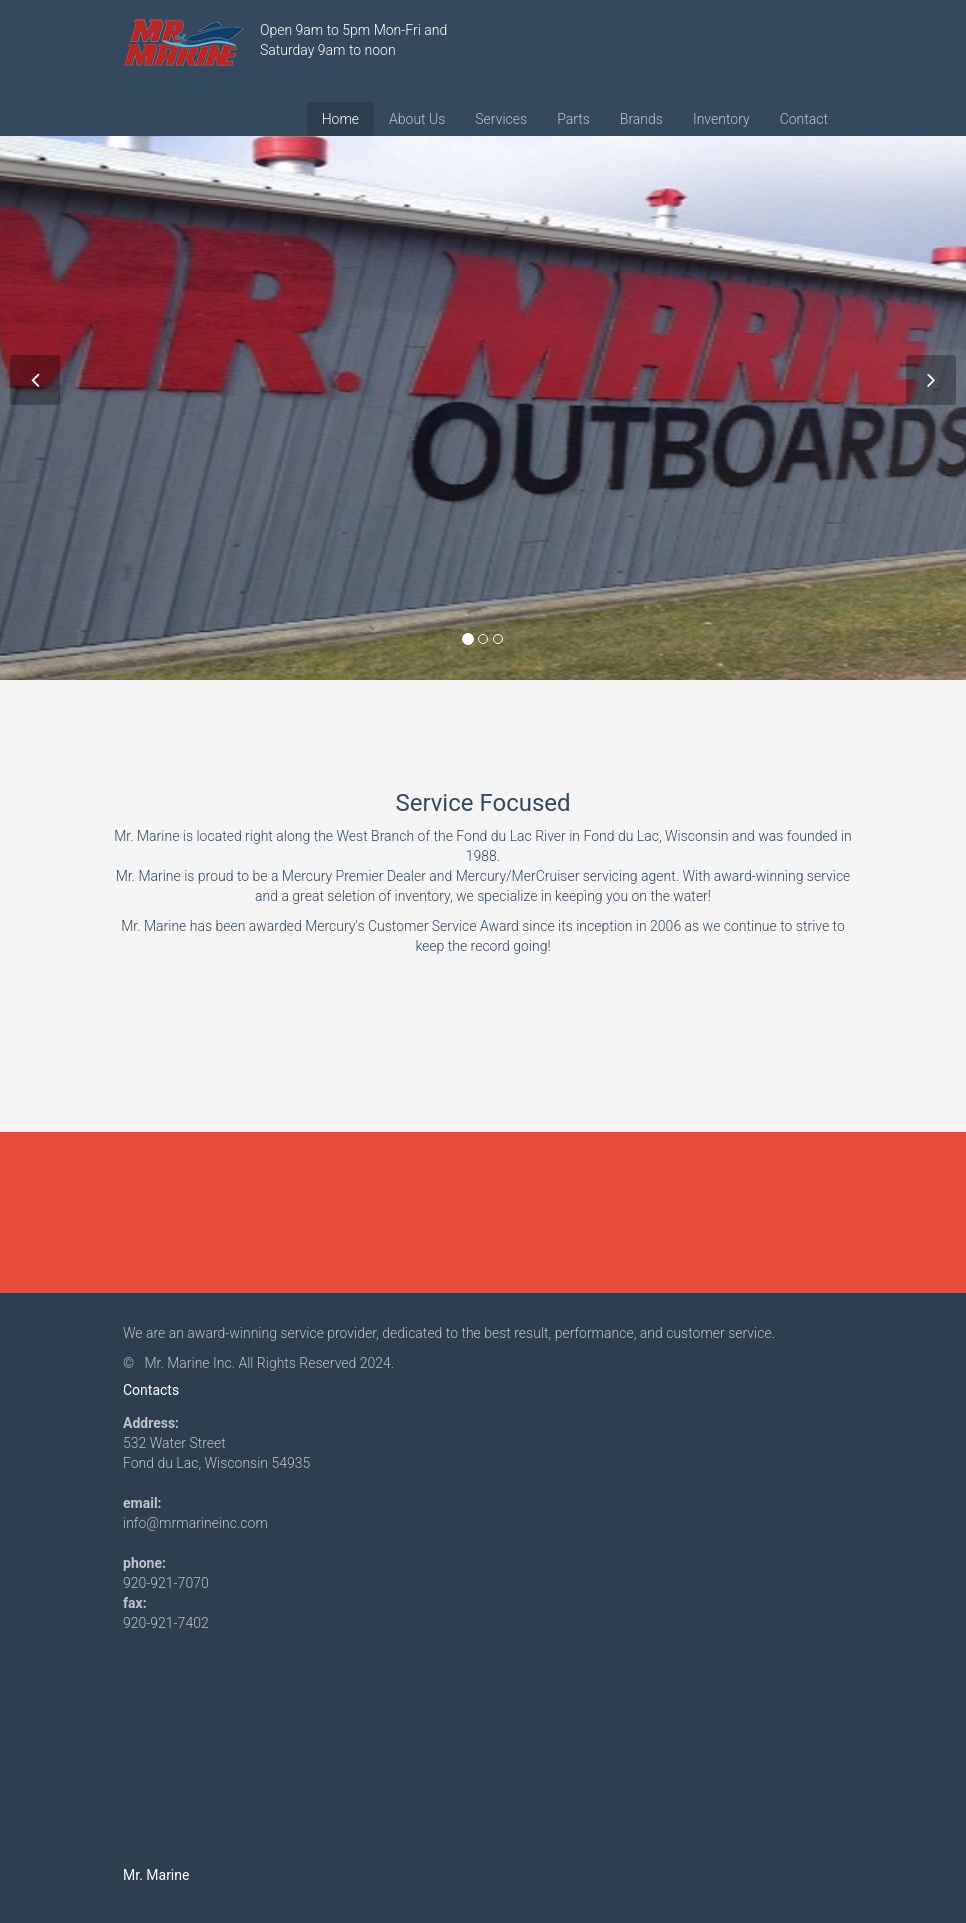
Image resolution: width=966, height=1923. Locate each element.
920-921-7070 (166, 1583)
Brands (641, 119)
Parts (573, 119)
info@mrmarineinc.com (195, 1523)
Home (340, 119)
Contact (804, 119)
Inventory (721, 119)
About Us (417, 119)
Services (501, 119)
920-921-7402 (166, 1623)
